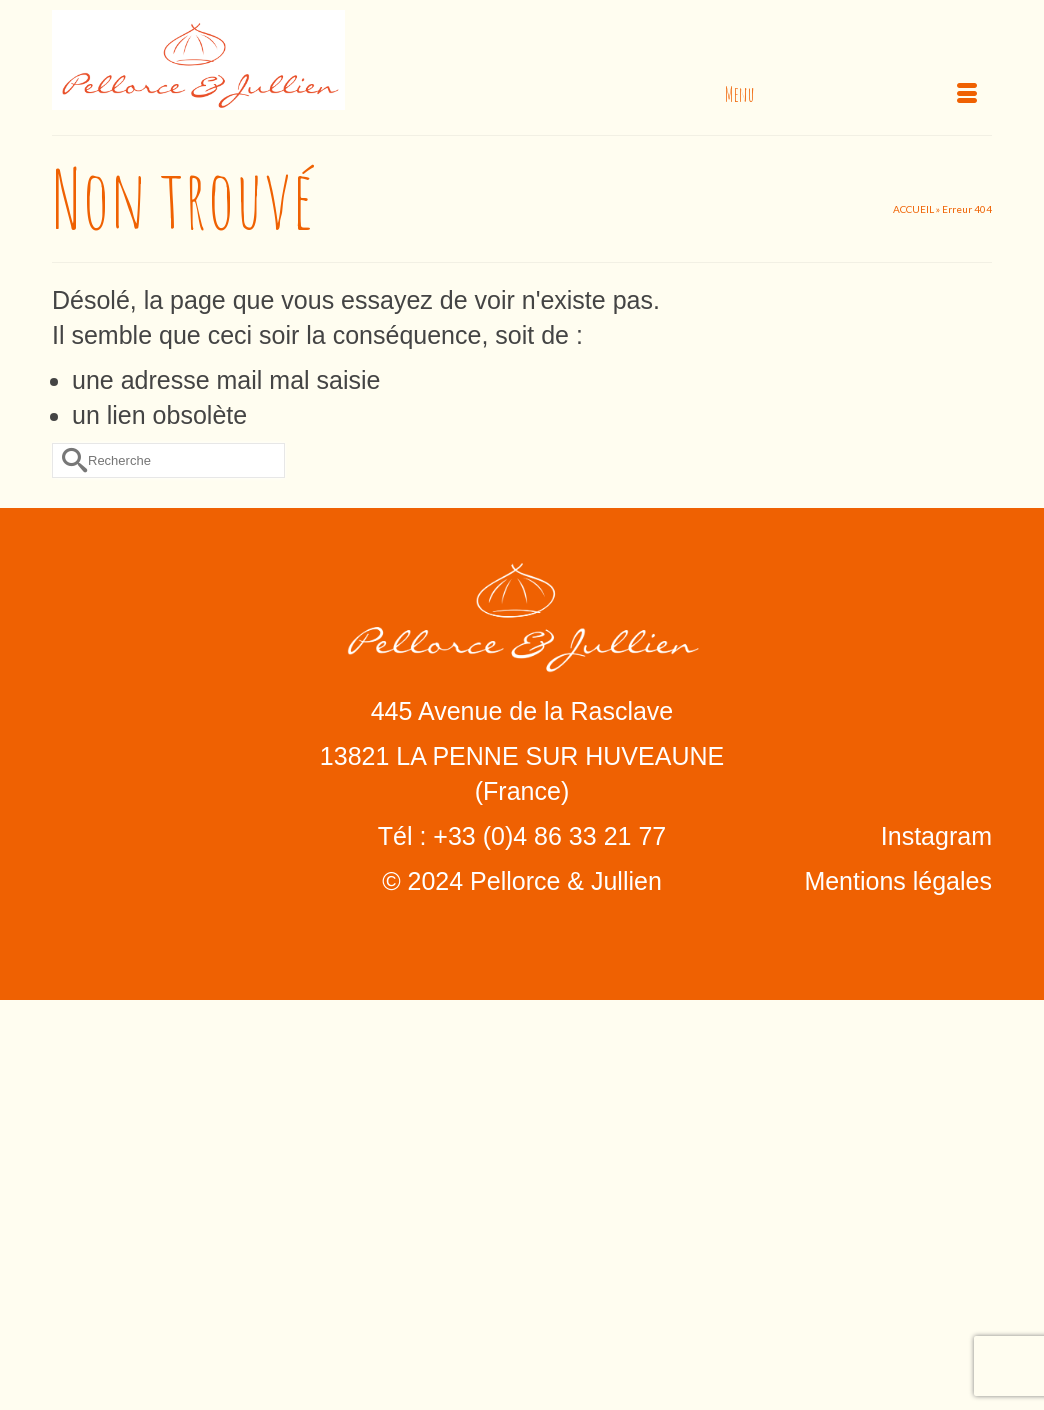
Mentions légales (898, 881)
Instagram (936, 836)
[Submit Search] (67, 460)
